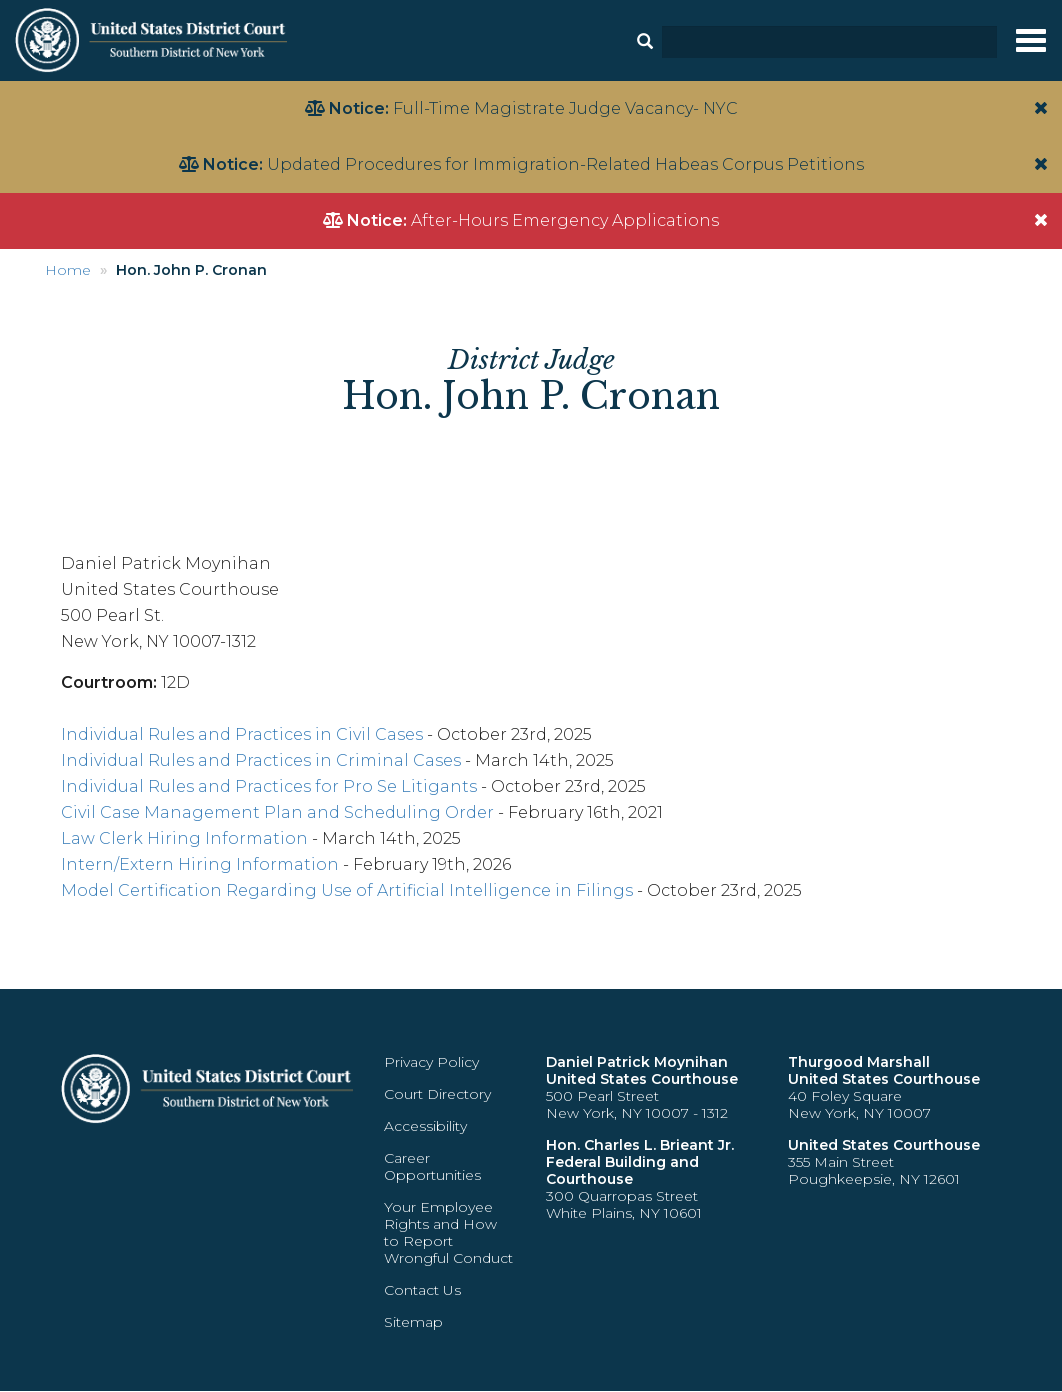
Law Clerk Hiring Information (184, 838)
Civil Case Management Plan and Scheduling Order (277, 812)
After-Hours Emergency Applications (565, 220)
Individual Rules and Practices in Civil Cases (242, 734)
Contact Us (422, 1290)
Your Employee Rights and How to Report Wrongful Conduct (448, 1232)
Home (68, 270)
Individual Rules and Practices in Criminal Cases (261, 760)
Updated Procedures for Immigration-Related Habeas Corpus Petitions (565, 164)
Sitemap (413, 1322)
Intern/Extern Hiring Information (200, 864)
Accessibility (425, 1126)
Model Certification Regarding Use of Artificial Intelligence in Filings (347, 890)
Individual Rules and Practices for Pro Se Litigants (269, 786)
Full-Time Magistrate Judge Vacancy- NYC (565, 108)
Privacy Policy (431, 1062)
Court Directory (437, 1094)
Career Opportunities (432, 1166)
